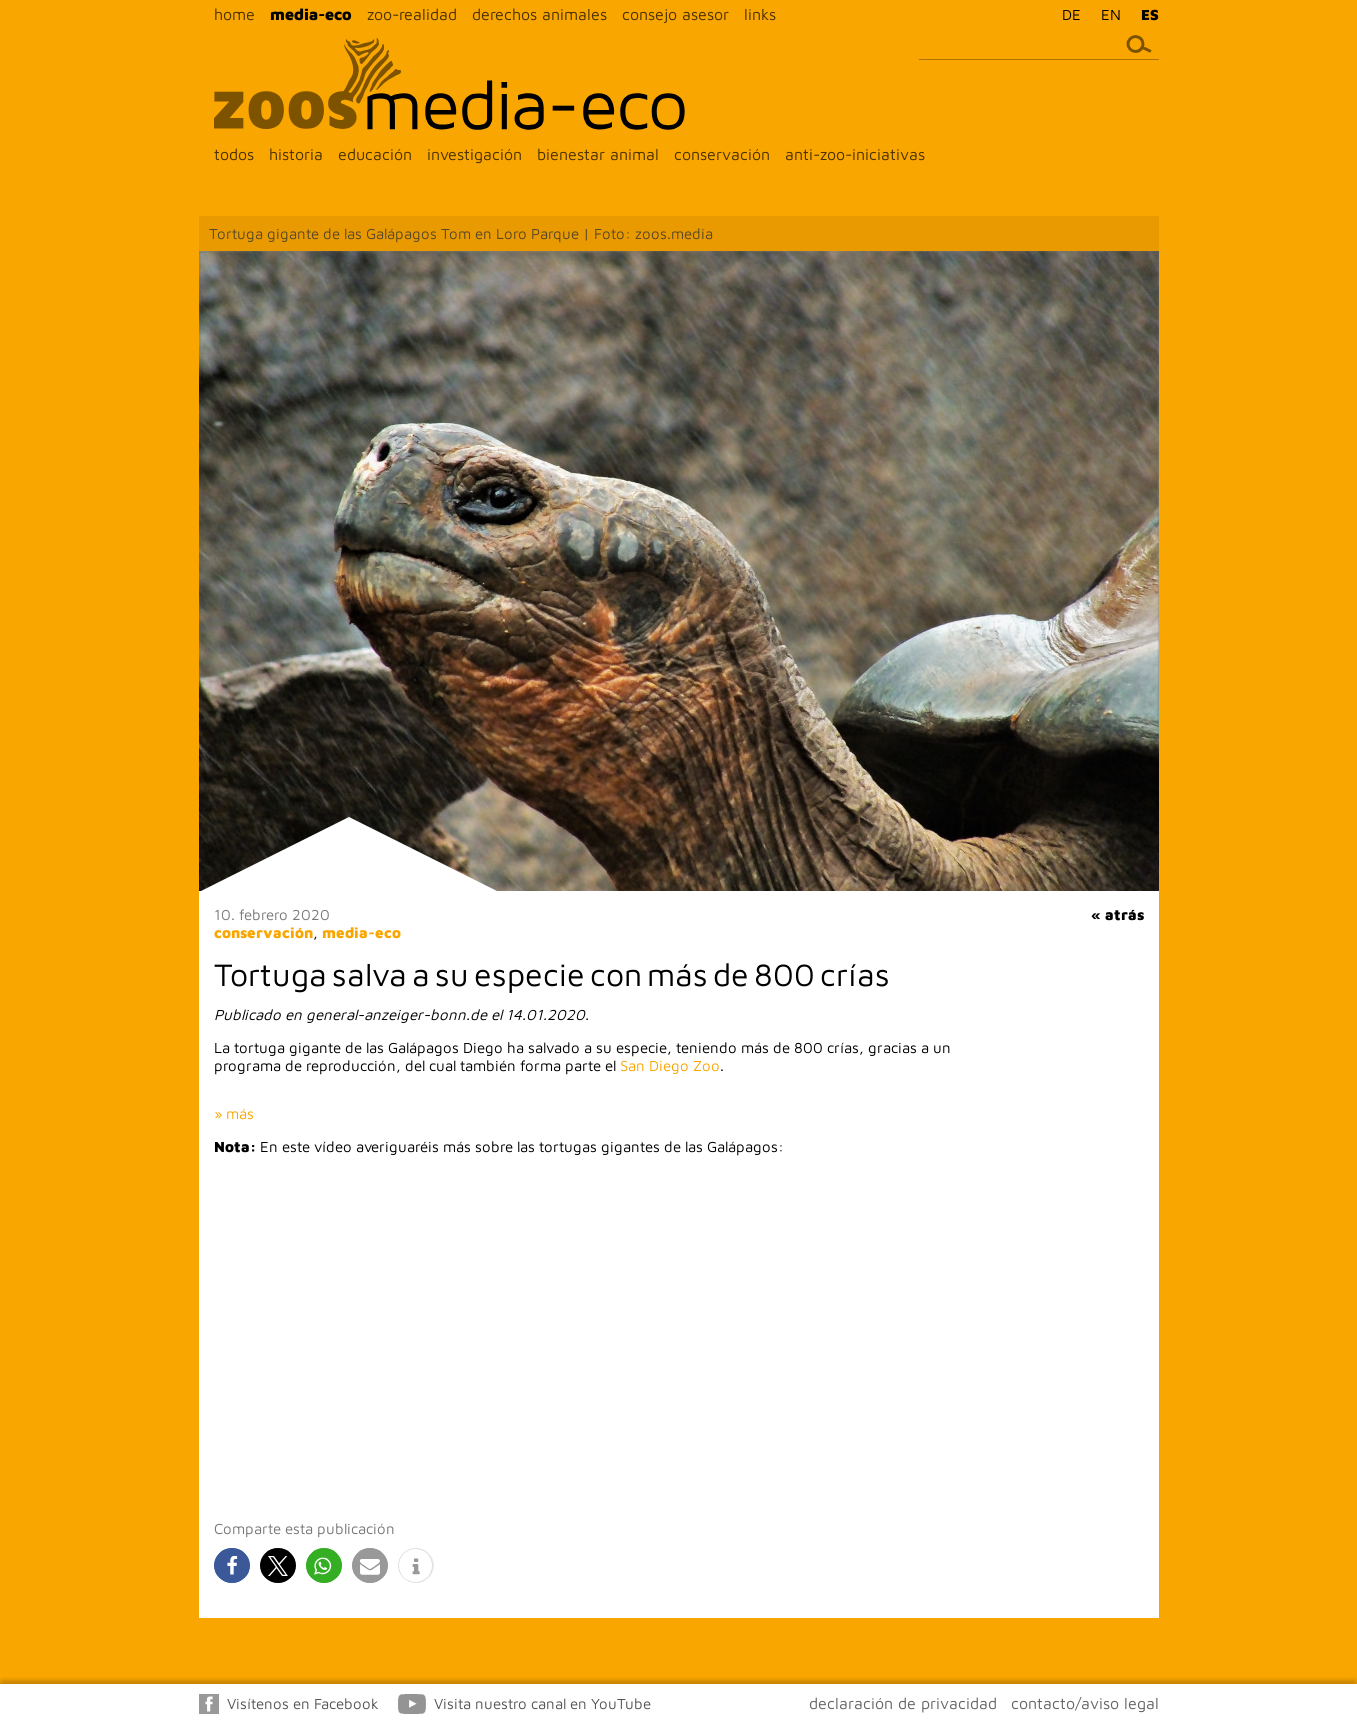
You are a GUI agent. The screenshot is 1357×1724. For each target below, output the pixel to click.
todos (234, 154)
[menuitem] (1066, 14)
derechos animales (539, 14)
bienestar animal (598, 154)
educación (375, 154)
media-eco (311, 14)
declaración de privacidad (903, 1703)
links (760, 14)
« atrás (1117, 914)
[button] (232, 1565)
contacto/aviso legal (1085, 1703)
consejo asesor (675, 14)
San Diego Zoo (670, 1065)
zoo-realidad (412, 14)
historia (296, 154)
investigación (474, 154)
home (234, 14)
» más (234, 1113)
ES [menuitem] (1150, 14)
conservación (722, 154)
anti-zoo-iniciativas (855, 154)
